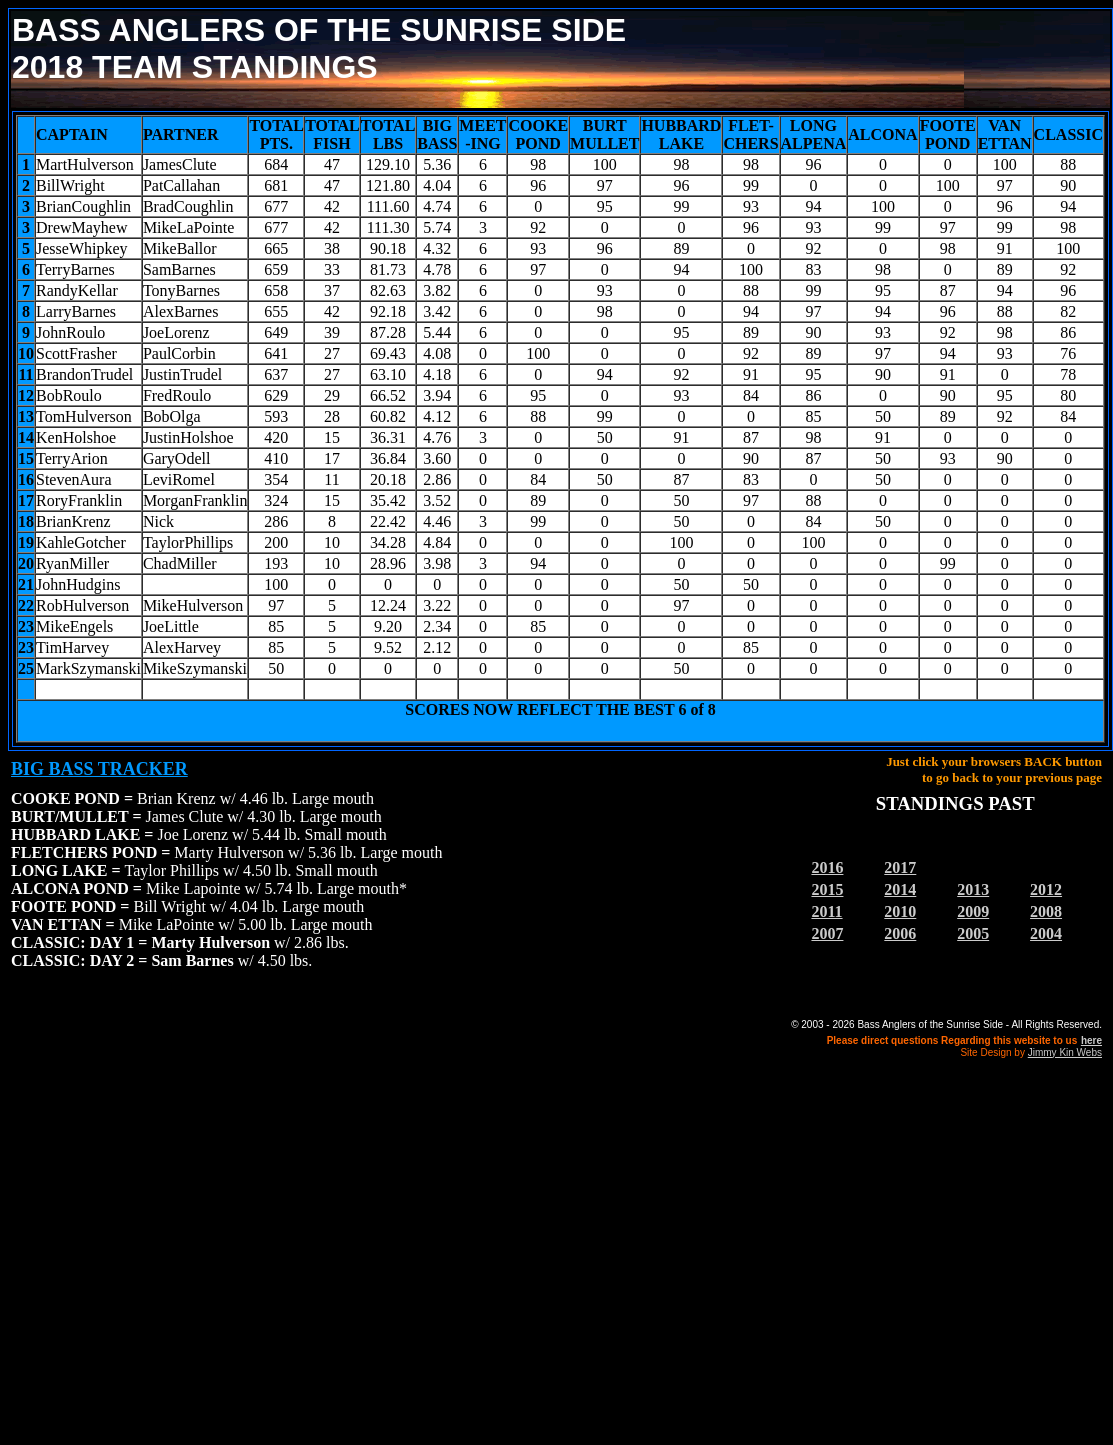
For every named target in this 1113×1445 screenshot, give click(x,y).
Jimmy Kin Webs (1065, 1052)
